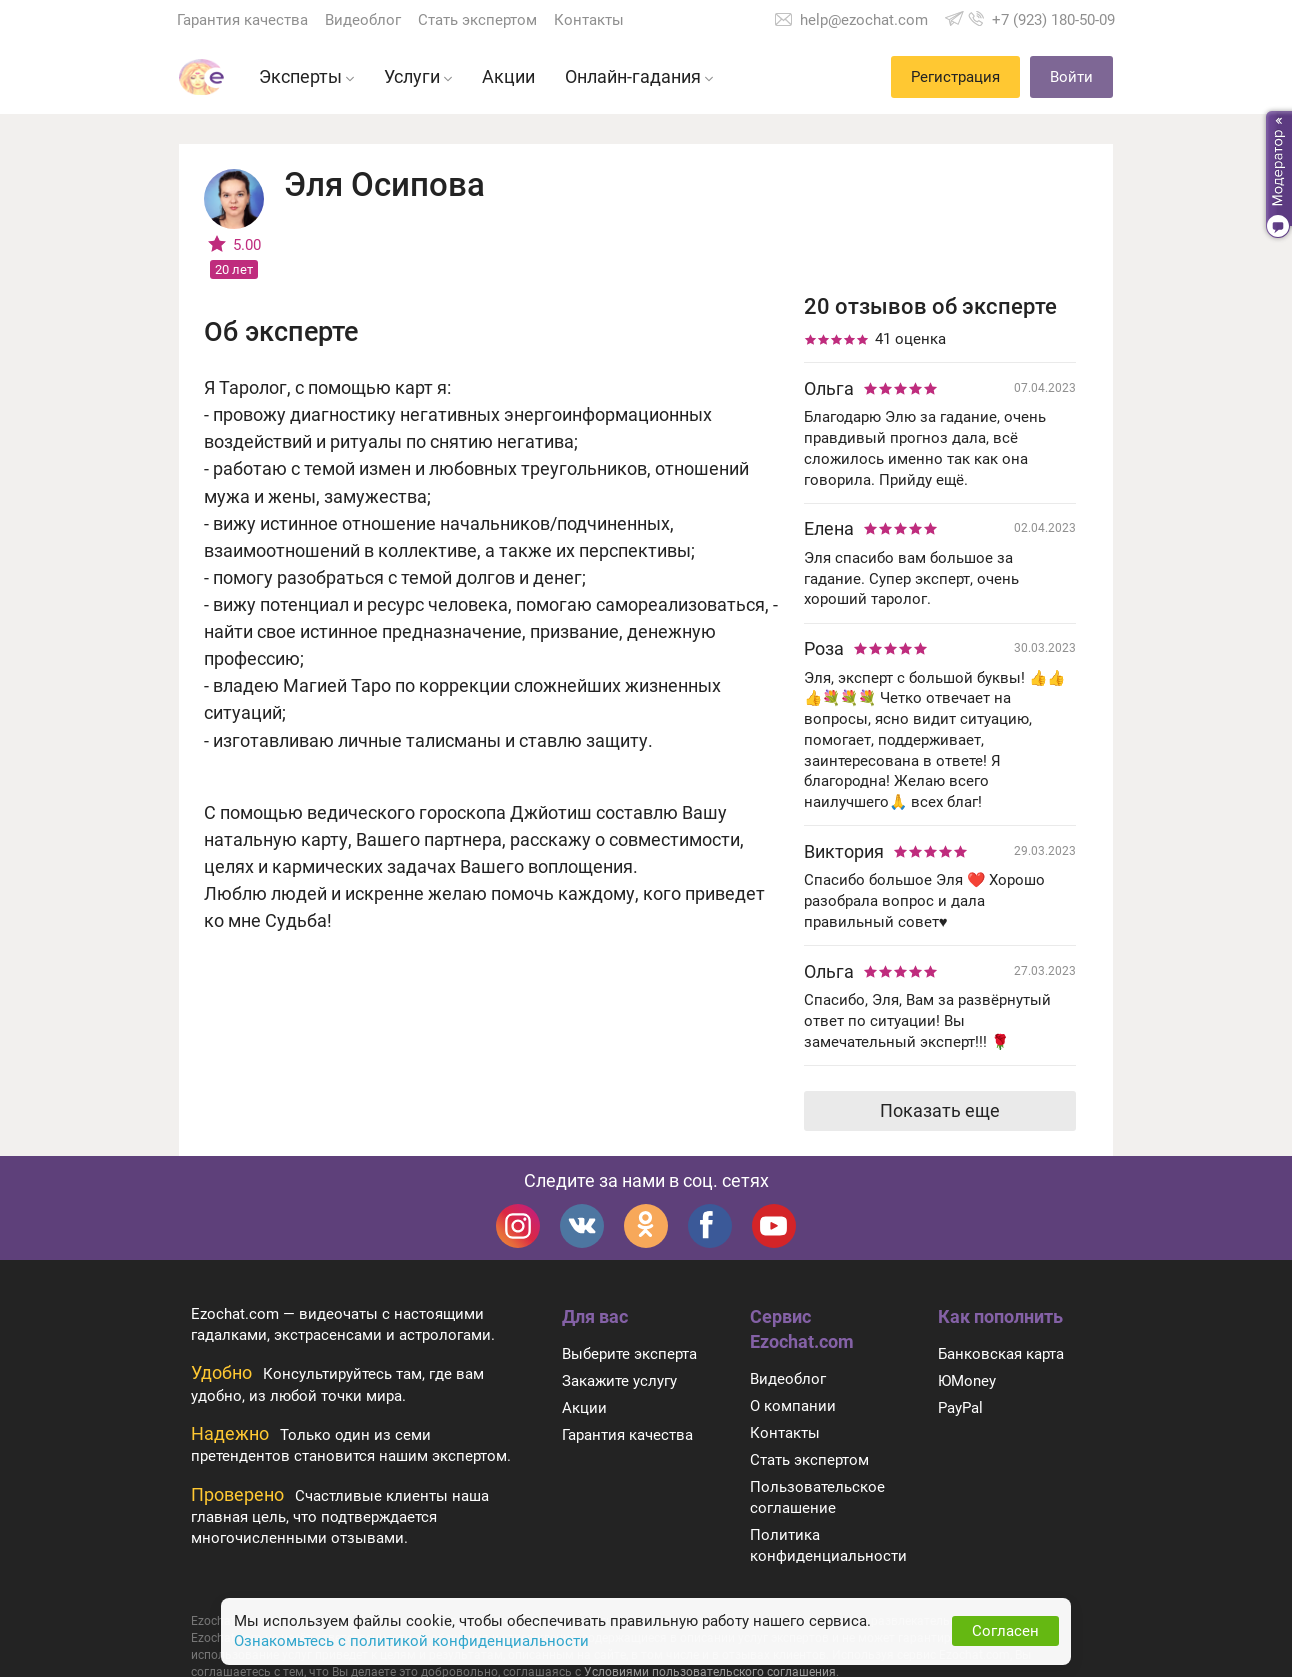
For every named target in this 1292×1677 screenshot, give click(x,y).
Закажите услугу (619, 1381)
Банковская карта (1001, 1354)
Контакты (589, 20)
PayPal (960, 1408)
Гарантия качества (242, 20)
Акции (584, 1408)
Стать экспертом (477, 20)
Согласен (1005, 1631)
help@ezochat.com (864, 20)
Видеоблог (363, 20)
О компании (793, 1406)
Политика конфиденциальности (828, 1545)
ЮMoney (967, 1381)
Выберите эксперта (629, 1354)
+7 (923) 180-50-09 (1053, 20)
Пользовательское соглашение (817, 1497)
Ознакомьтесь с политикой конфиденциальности (411, 1641)
